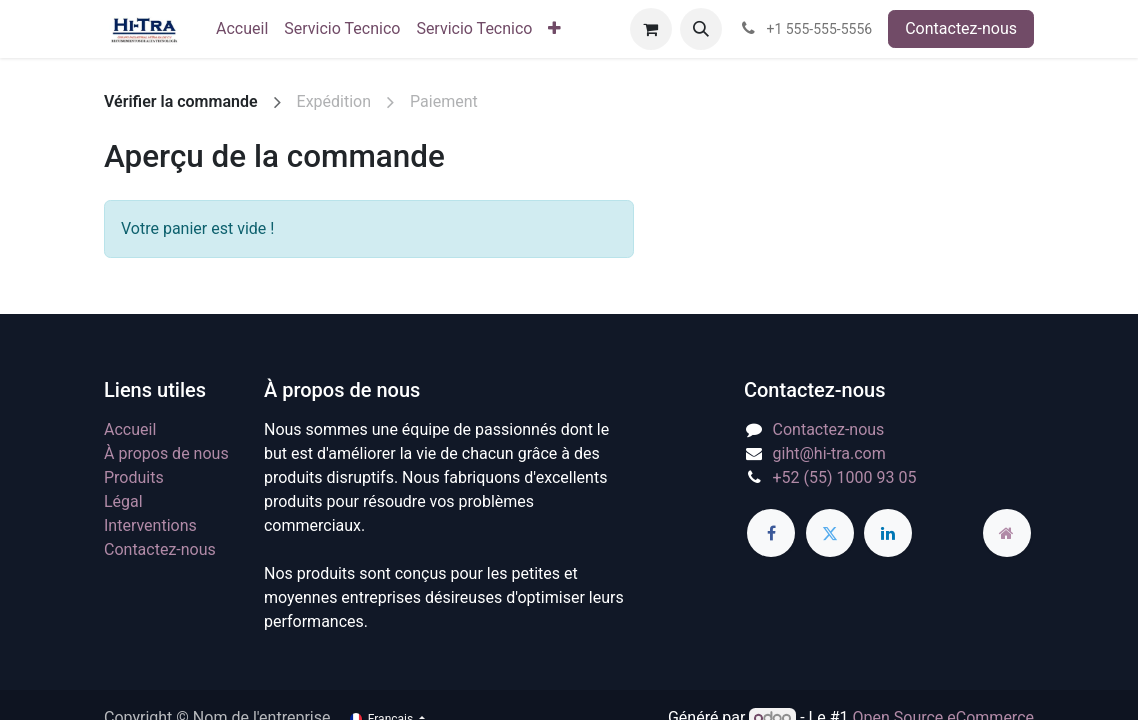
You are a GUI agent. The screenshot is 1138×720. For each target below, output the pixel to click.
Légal (123, 501)
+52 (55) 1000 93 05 (845, 477)
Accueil (130, 429)
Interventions (150, 525)
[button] (701, 29)
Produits (134, 477)
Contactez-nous (961, 28)
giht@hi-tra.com (829, 453)
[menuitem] (242, 29)
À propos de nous (166, 453)
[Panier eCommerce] (651, 29)
